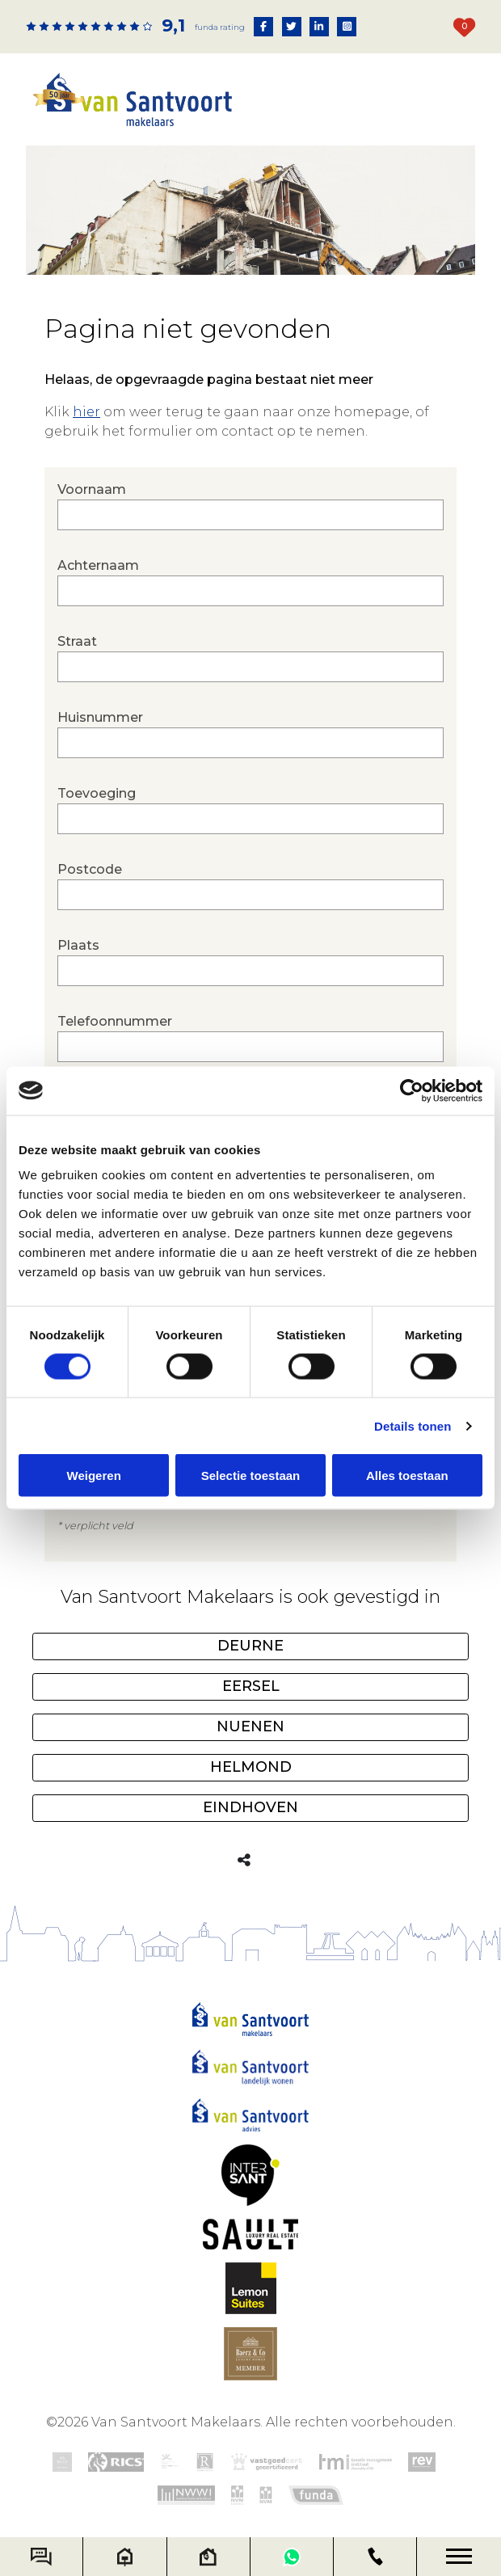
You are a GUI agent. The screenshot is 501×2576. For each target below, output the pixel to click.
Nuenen (250, 1726)
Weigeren (94, 1475)
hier (86, 411)
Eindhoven (250, 1807)
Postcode (250, 886)
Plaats (250, 962)
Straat (250, 658)
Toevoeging (250, 810)
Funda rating (220, 27)
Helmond (251, 1767)
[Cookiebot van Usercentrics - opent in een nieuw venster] (411, 1090)
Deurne (250, 1646)
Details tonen (412, 1425)
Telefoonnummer (250, 1038)
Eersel (251, 1686)
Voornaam (250, 506)
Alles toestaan (407, 1475)
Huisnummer (250, 734)
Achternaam (250, 582)
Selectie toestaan (251, 1475)
